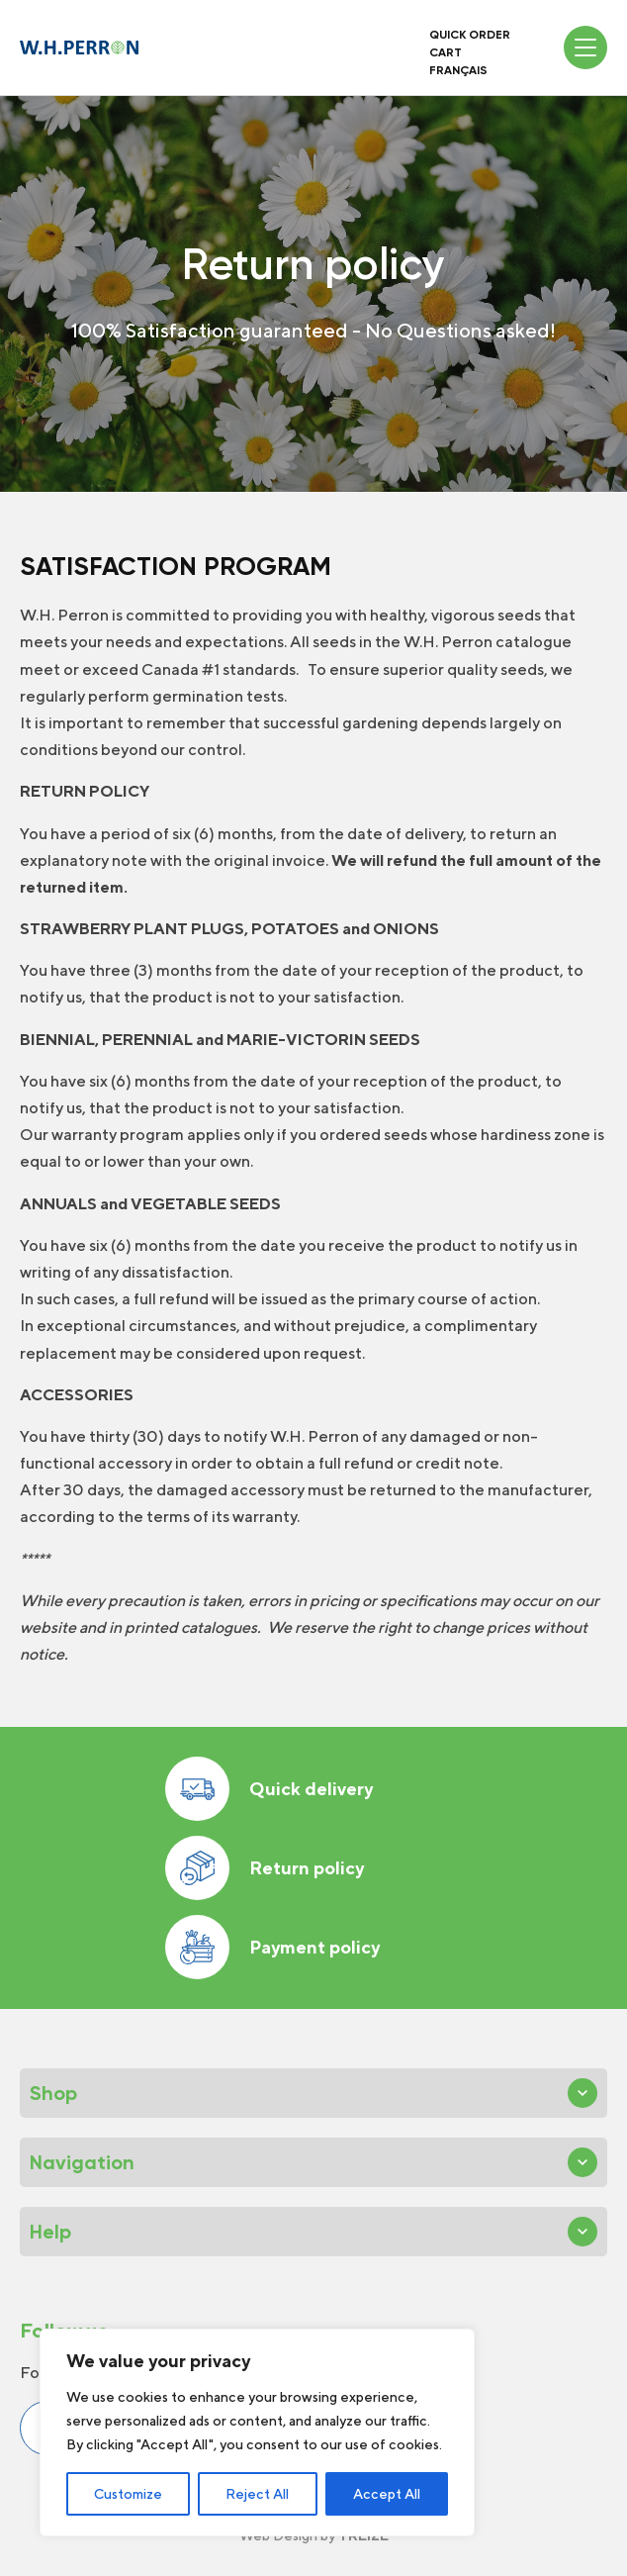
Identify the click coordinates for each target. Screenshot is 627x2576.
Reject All (257, 2494)
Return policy (264, 1868)
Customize (128, 2494)
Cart (445, 52)
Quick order (469, 35)
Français (458, 70)
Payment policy (272, 1947)
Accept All (386, 2494)
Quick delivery (269, 1789)
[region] (257, 2432)
